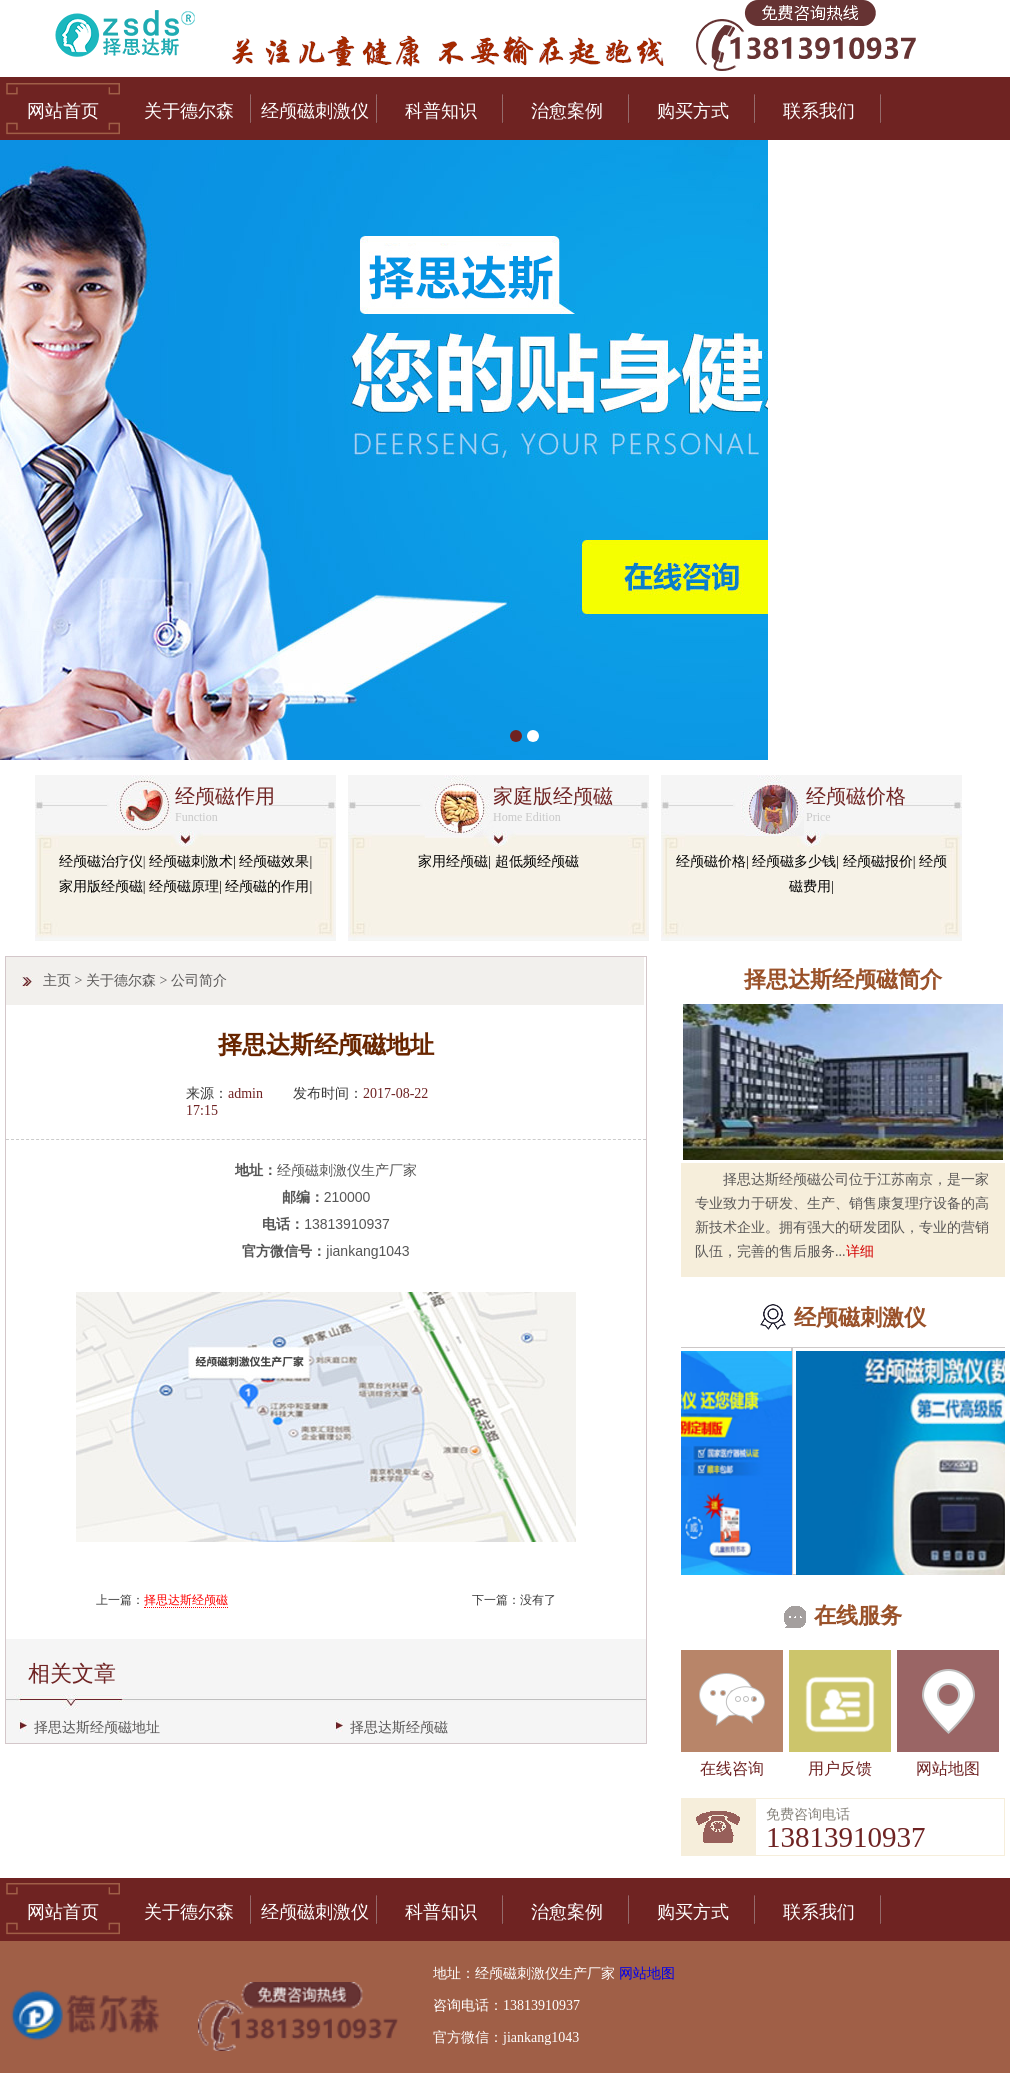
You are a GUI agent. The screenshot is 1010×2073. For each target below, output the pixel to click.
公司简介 (199, 980)
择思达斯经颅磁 (186, 1600)
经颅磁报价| (879, 861)
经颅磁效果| (275, 861)
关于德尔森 (121, 980)
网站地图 (948, 1768)
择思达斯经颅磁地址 (97, 1727)
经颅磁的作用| (268, 886)
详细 (860, 1251)
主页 (57, 980)
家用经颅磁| (454, 861)
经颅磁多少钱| (795, 861)
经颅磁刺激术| (192, 861)
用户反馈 (840, 1768)
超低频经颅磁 (537, 861)
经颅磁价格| (712, 861)
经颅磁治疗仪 (101, 861)
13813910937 (846, 1837)
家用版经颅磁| (102, 886)
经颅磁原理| (185, 886)
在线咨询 (732, 1768)
